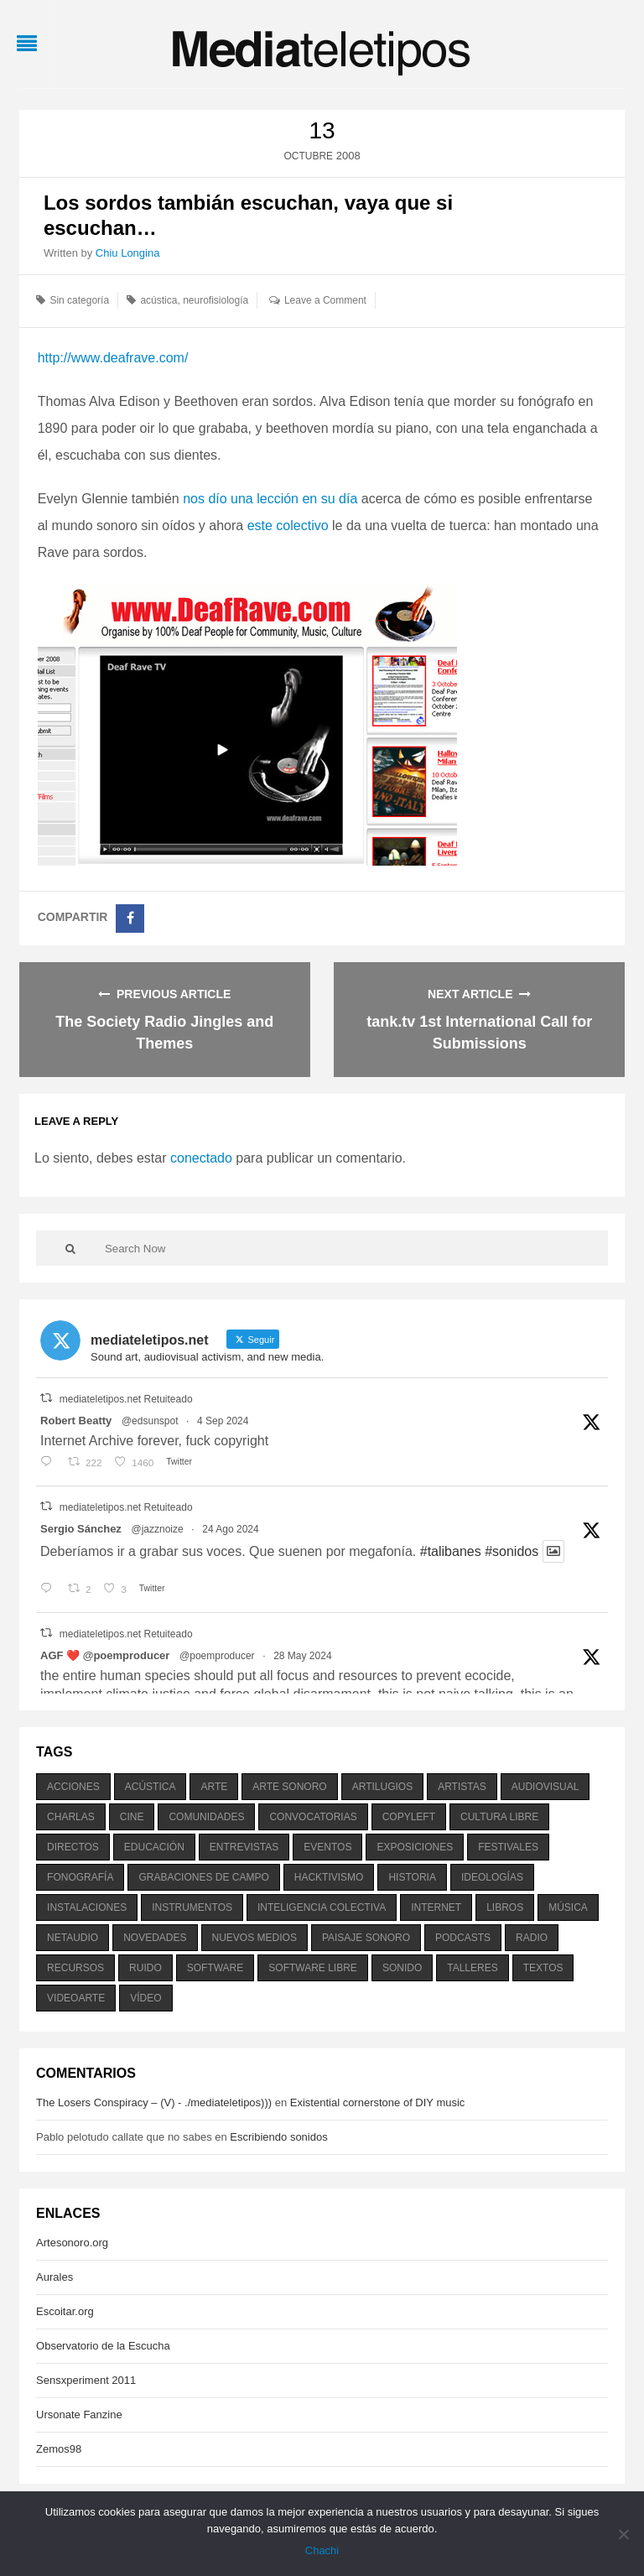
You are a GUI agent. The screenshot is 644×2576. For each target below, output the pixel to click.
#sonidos (511, 1551)
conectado (201, 1158)
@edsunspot (150, 1421)
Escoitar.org (65, 2311)
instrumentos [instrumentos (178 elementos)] (192, 1907)
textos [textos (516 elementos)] (543, 1968)
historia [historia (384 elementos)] (411, 1877)
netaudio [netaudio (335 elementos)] (72, 1938)
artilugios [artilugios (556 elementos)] (382, 1787)
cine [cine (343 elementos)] (132, 1817)
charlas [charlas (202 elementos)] (71, 1817)
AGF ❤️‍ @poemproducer (104, 1655)
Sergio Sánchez (81, 1528)
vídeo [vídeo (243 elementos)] (145, 1998)
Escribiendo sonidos (278, 2137)
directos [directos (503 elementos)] (73, 1847)
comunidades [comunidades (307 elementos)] (206, 1817)
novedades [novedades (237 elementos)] (154, 1938)
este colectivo (288, 525)
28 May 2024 (302, 1656)
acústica (158, 300)
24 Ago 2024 (230, 1529)
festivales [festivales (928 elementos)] (508, 1847)
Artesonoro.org (72, 2242)
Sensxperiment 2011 (86, 2380)
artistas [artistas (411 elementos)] (462, 1787)
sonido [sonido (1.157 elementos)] (402, 1968)
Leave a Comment (325, 300)
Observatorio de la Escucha (103, 2345)
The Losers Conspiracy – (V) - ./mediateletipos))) (154, 2102)
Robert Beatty (76, 1420)
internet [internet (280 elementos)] (436, 1907)
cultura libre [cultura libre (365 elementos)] (499, 1817)
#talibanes (450, 1551)
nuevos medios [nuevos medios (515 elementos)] (254, 1938)
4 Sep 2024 (222, 1421)
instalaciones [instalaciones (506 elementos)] (87, 1907)
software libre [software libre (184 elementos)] (312, 1968)
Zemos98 (58, 2449)
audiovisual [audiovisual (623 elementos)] (545, 1787)
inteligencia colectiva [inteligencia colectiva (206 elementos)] (321, 1907)
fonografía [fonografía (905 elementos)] (80, 1877)
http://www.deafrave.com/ (113, 358)
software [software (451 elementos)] (215, 1968)
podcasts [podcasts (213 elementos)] (463, 1938)
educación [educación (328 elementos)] (154, 1847)
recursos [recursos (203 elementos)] (75, 1968)
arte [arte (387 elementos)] (213, 1787)
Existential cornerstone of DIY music (377, 2102)
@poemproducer (217, 1656)
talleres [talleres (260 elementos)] (472, 1968)
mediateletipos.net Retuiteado (126, 1399)
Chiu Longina (128, 253)
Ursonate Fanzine (79, 2414)
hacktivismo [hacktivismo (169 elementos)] (329, 1877)
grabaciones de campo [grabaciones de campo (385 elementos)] (203, 1877)
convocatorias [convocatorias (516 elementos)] (312, 1817)
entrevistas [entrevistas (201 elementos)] (244, 1847)
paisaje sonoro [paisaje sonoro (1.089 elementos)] (366, 1938)
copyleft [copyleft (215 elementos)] (408, 1817)
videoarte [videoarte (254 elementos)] (76, 1998)
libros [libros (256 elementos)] (504, 1907)
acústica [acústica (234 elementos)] (150, 1787)
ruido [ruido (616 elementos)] (145, 1968)
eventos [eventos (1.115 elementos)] (327, 1847)
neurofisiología (215, 300)
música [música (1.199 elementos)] (568, 1907)
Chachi (322, 2550)
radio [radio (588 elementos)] (532, 1938)
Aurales (54, 2277)
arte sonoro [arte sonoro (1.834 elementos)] (289, 1787)
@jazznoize (157, 1529)
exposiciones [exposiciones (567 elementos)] (415, 1847)
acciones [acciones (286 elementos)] (73, 1787)
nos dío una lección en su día (270, 499)
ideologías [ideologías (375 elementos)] (492, 1877)
